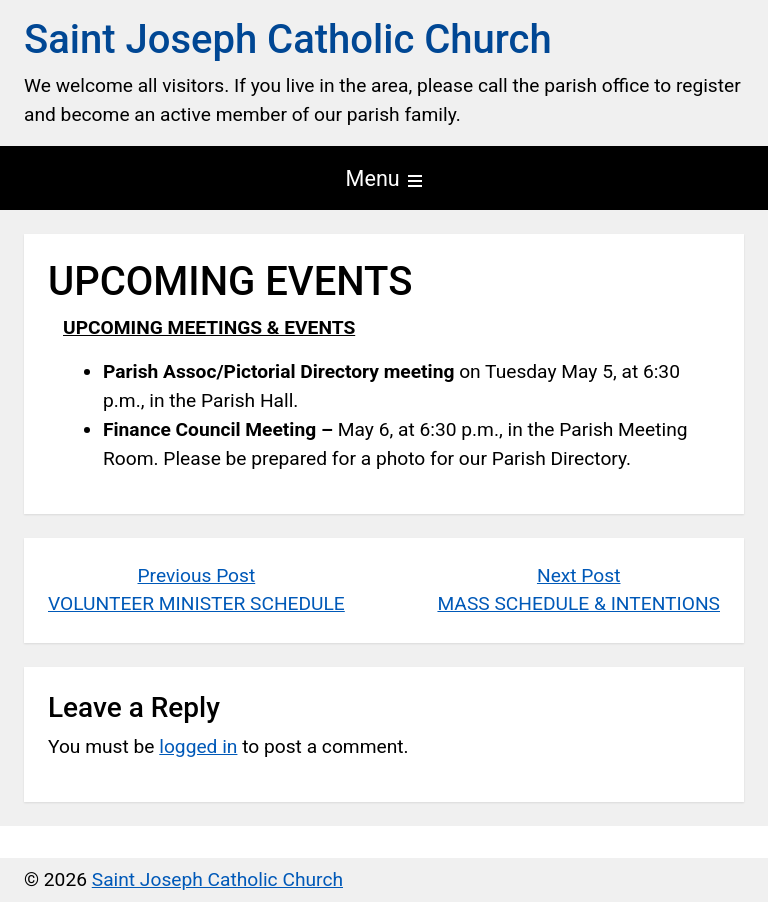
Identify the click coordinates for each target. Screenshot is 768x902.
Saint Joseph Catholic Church (288, 39)
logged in (198, 746)
